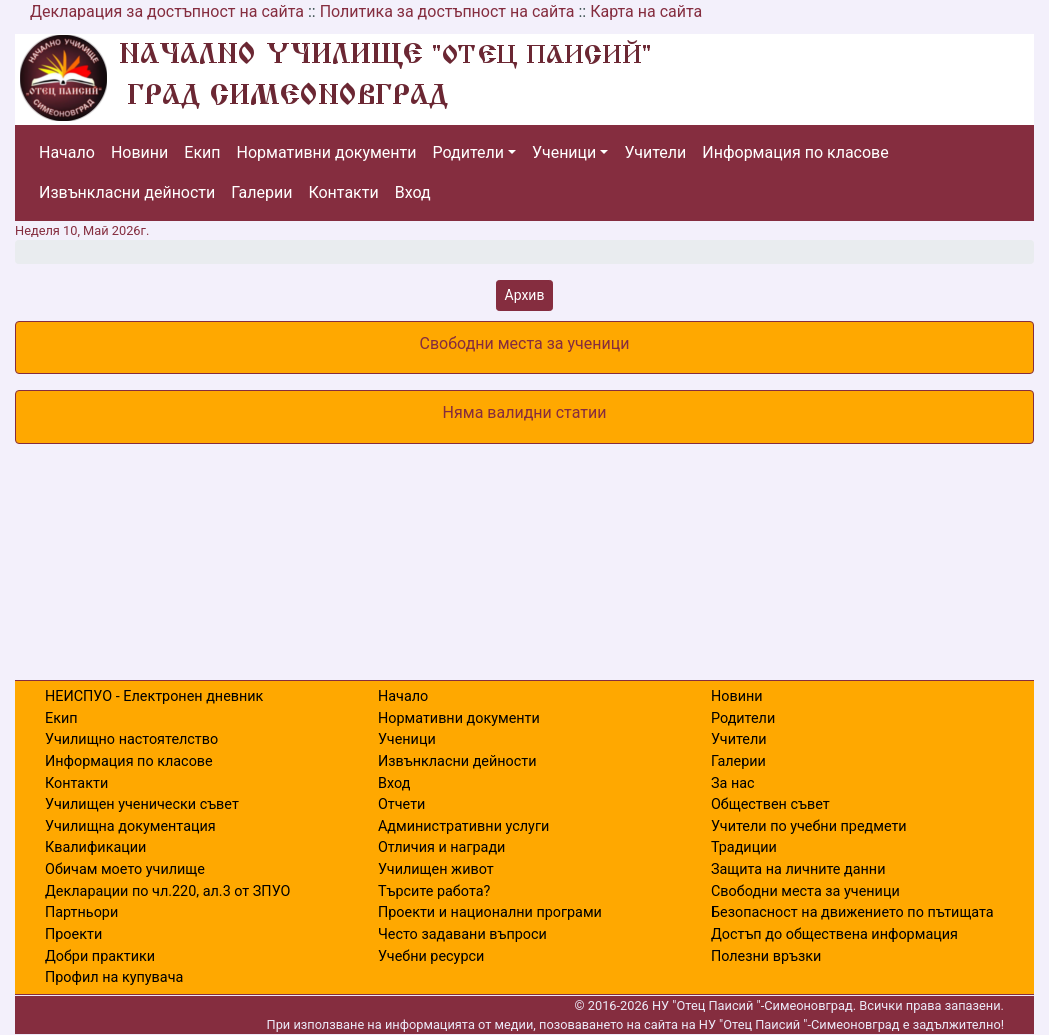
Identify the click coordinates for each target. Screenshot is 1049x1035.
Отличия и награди (441, 847)
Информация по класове (795, 152)
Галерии (261, 192)
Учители (655, 152)
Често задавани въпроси (462, 934)
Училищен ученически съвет (142, 804)
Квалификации (95, 847)
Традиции (744, 847)
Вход (413, 192)
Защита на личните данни (798, 869)
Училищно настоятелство (131, 739)
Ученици (564, 152)
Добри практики (100, 956)
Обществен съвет (770, 804)
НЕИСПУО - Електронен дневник (154, 696)
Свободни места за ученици (805, 891)
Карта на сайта (646, 11)
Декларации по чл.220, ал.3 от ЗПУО (167, 891)
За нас (733, 783)
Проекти (73, 934)
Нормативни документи (327, 152)
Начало (67, 152)
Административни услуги (463, 826)
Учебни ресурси (431, 956)
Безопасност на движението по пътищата (852, 912)
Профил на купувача (114, 977)
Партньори (81, 912)
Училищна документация (130, 826)
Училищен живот (436, 869)
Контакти (343, 192)
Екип (202, 152)
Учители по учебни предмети (809, 826)
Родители (468, 152)
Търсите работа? (434, 891)
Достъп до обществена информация (834, 934)
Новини (139, 152)
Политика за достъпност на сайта (447, 11)
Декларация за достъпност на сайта (167, 11)
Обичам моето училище (125, 869)
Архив (525, 295)
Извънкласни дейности (127, 192)
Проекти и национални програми (490, 912)
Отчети (401, 804)
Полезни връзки (766, 956)
